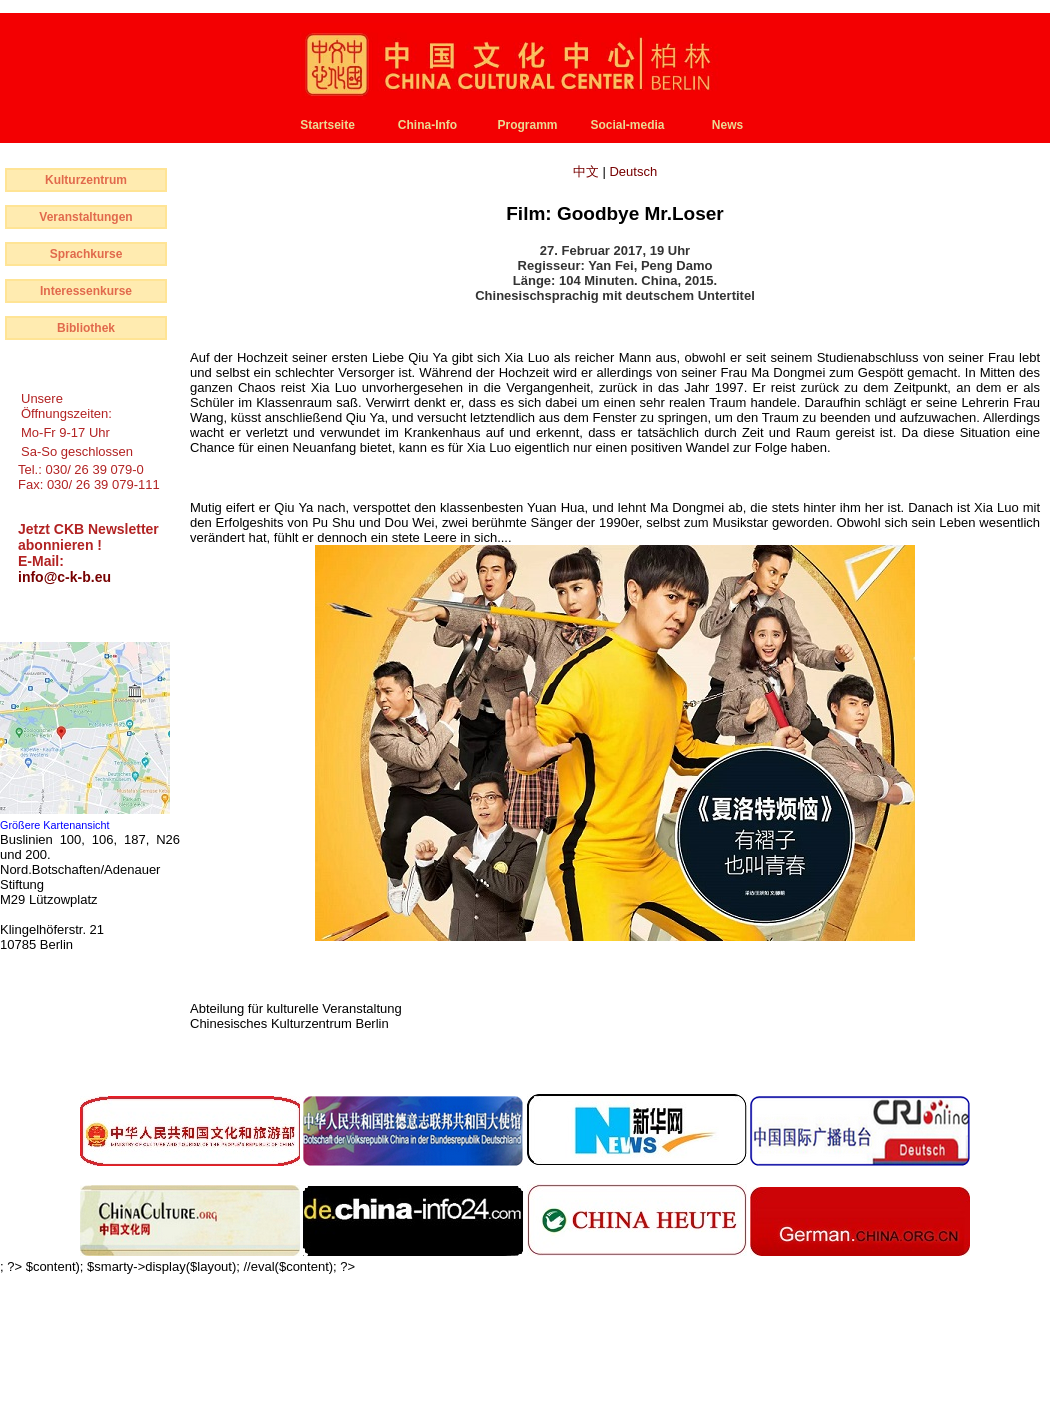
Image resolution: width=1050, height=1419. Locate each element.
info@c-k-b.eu (64, 577)
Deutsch (633, 171)
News (727, 125)
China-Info (427, 125)
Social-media (627, 125)
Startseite (327, 125)
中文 (588, 171)
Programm (527, 125)
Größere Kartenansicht (55, 825)
